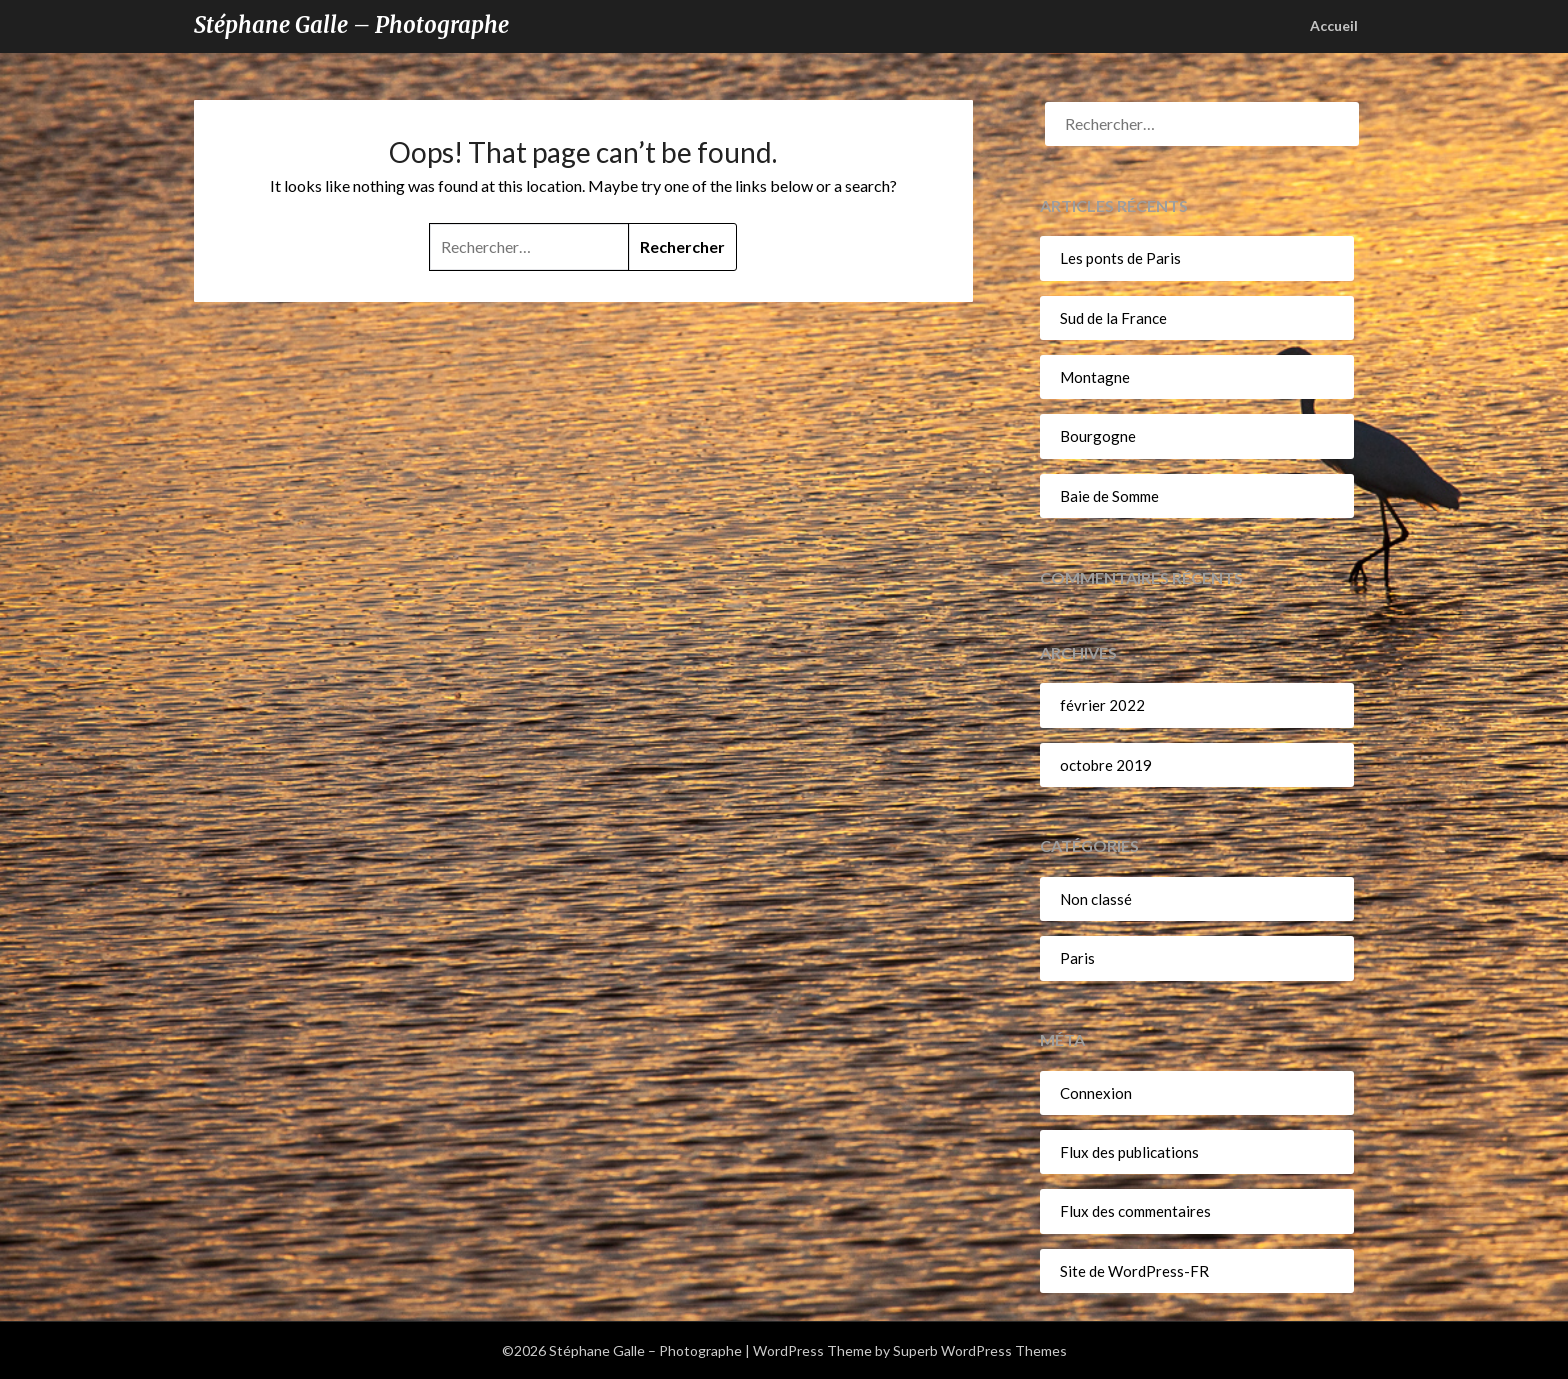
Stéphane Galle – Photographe (351, 25)
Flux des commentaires (1135, 1211)
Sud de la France (1113, 318)
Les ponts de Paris (1120, 258)
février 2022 (1102, 705)
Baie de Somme (1109, 496)
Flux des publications (1129, 1152)
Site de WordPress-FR (1134, 1271)
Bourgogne (1098, 436)
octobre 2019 (1106, 765)
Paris (1077, 958)
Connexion (1096, 1093)
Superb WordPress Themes (980, 1350)
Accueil (1334, 25)
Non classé (1096, 899)
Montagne (1095, 377)
